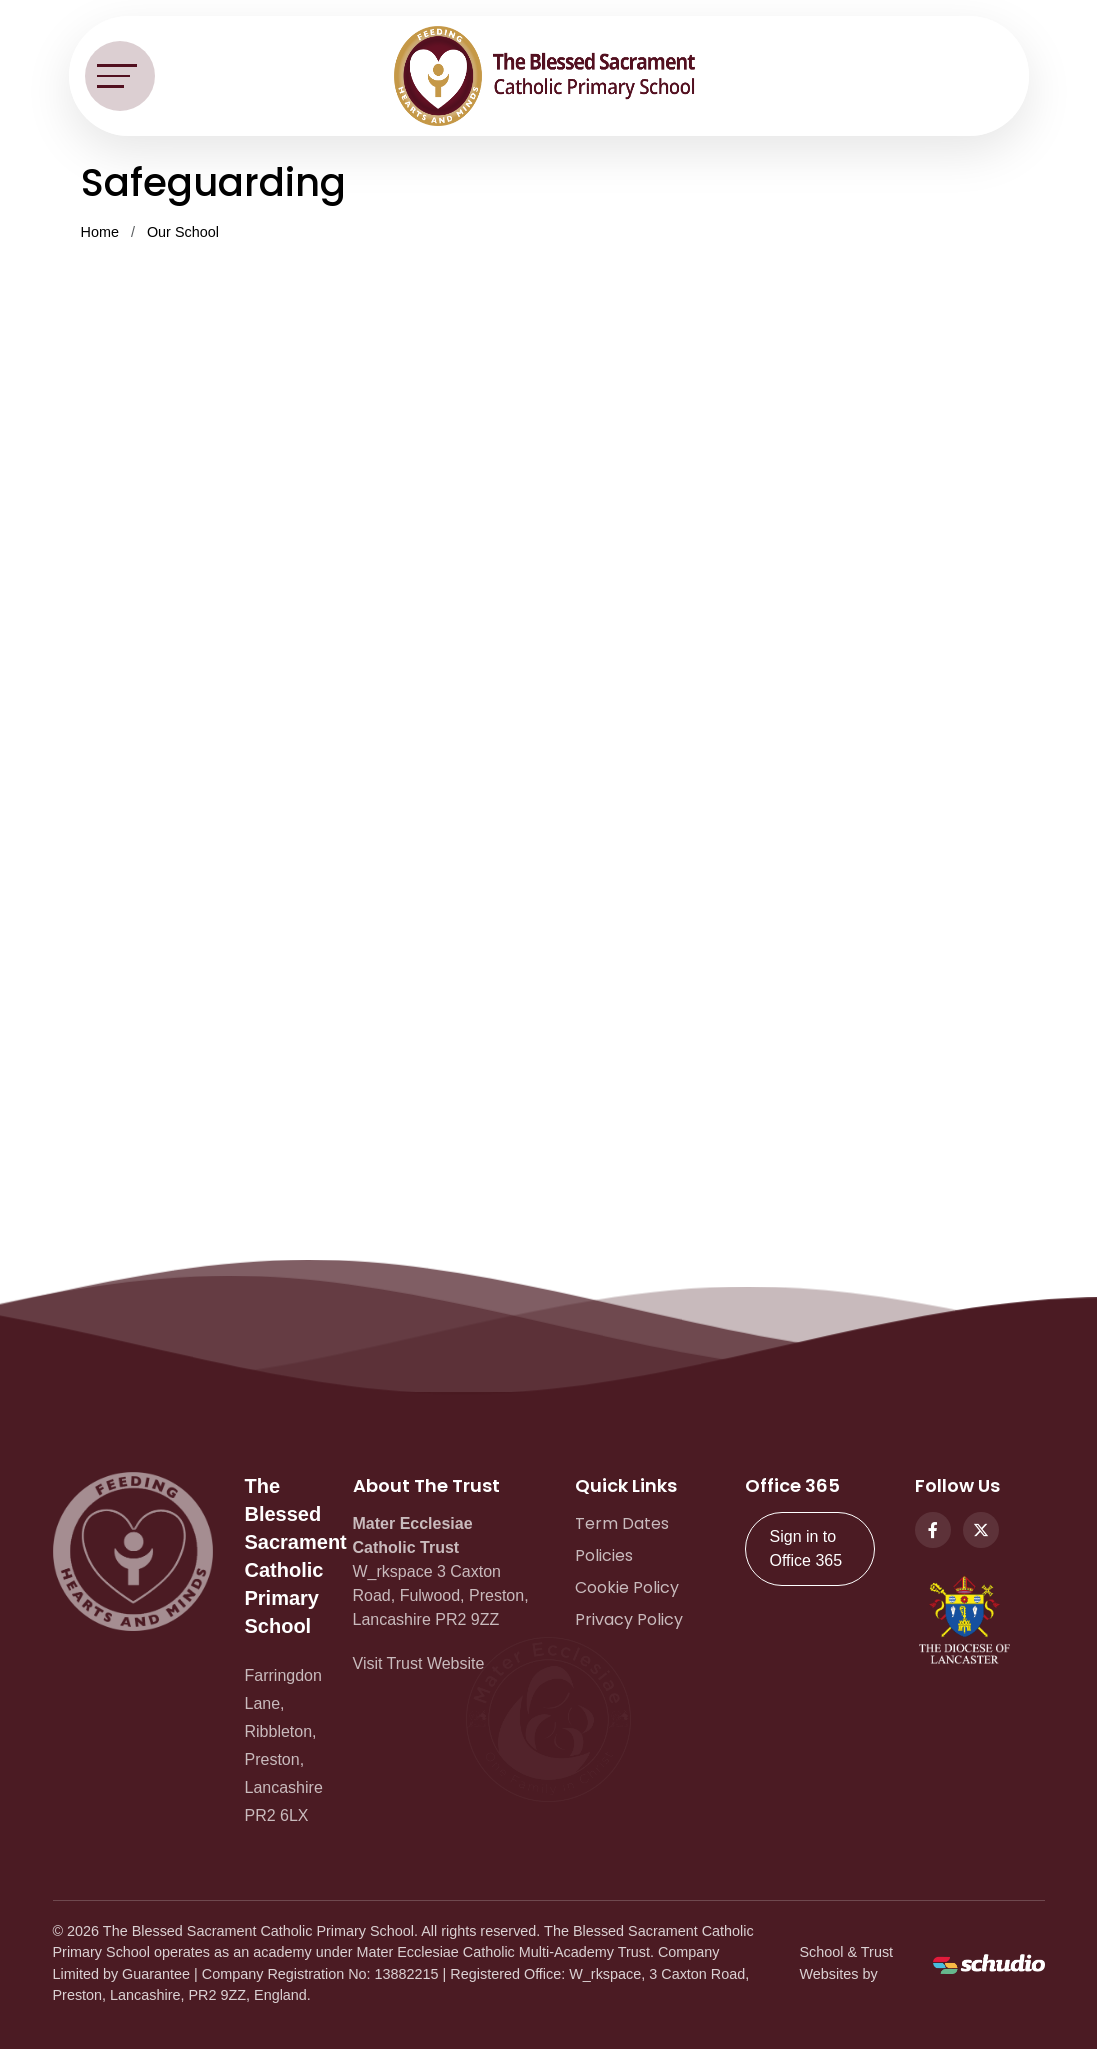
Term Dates (622, 1523)
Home (100, 232)
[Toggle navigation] (120, 76)
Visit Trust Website (419, 1663)
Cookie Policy (627, 1587)
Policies (604, 1555)
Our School (183, 232)
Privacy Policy (629, 1619)
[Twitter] (981, 1530)
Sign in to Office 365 (806, 1548)
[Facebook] (933, 1530)
